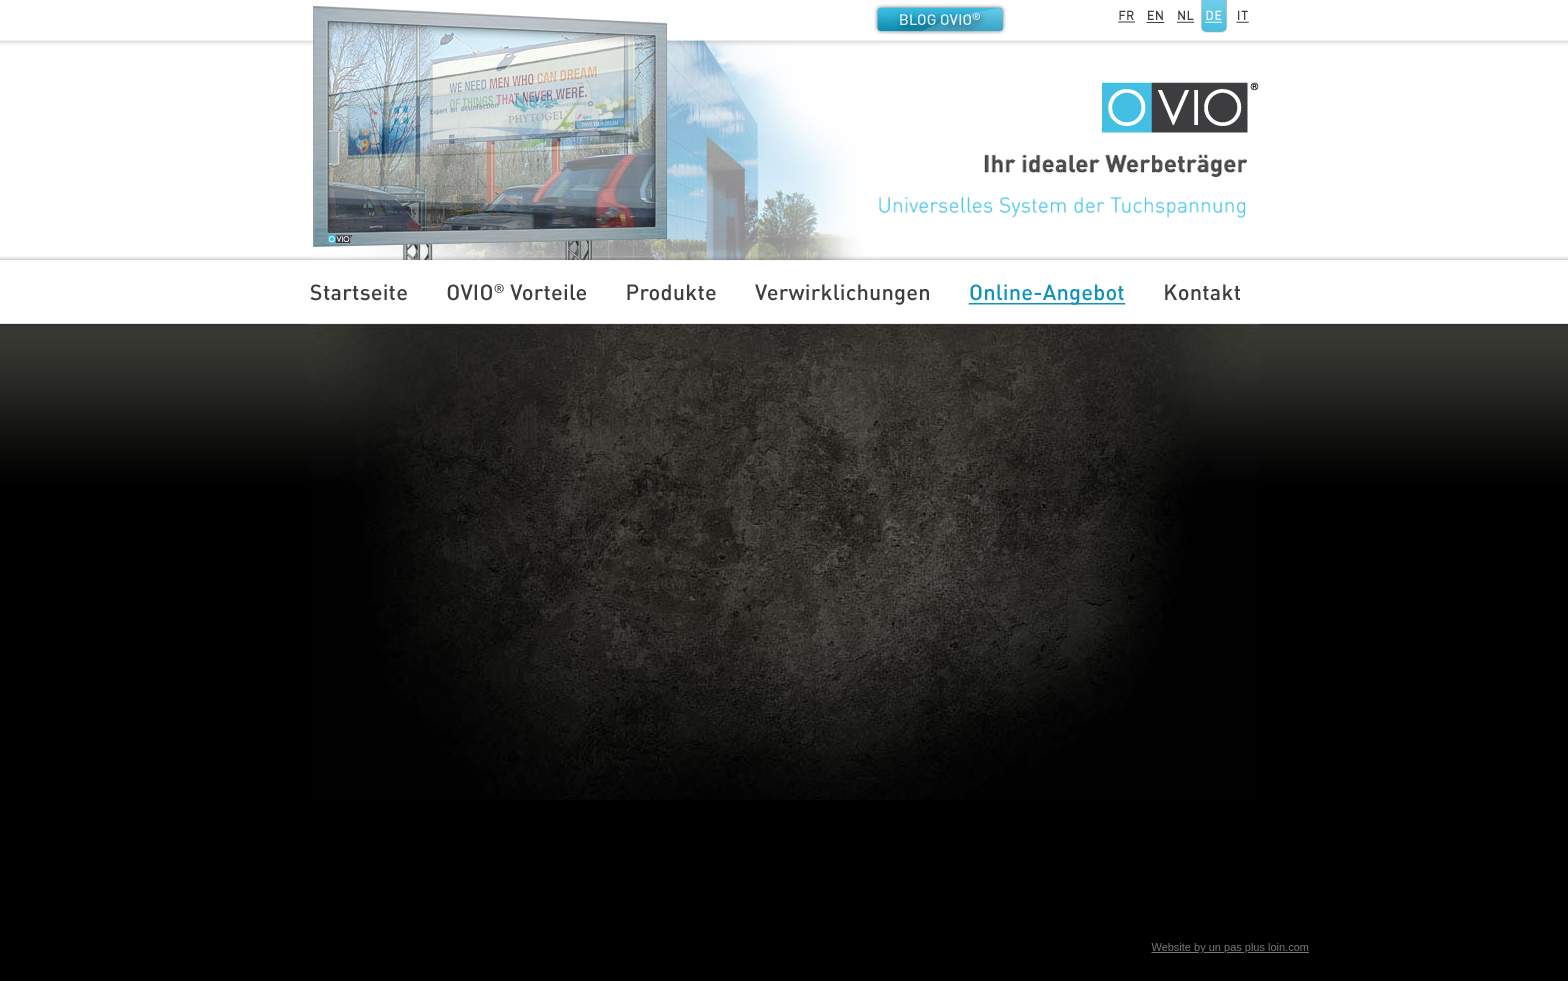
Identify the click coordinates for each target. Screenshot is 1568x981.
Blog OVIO (940, 19)
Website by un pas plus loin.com (1230, 947)
